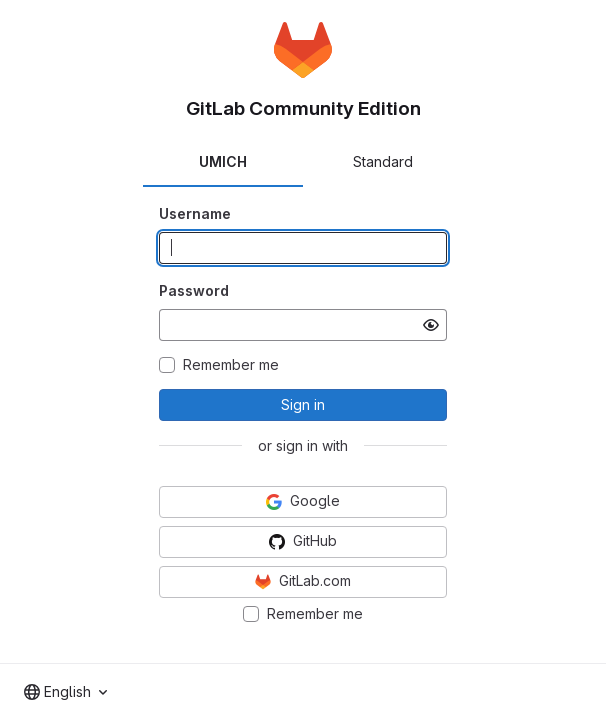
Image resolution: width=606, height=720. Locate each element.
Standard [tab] (383, 161)
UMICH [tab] (223, 161)
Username (195, 213)
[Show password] (431, 325)
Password (194, 290)
